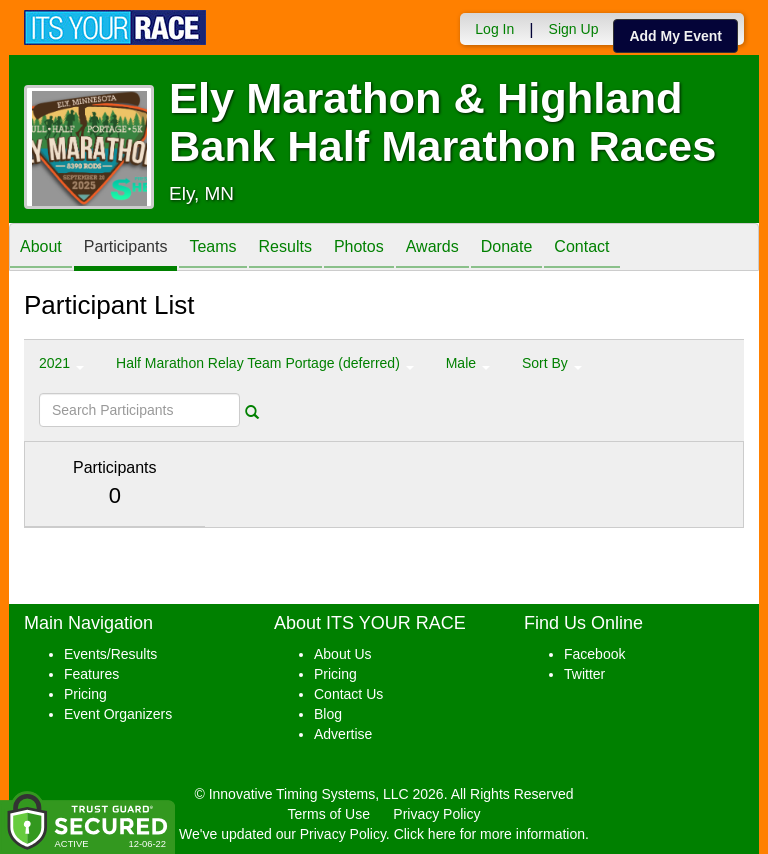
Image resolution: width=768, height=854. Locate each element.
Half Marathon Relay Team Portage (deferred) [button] (265, 363)
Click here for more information (489, 834)
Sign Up (574, 29)
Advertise (343, 734)
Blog (328, 714)
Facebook (594, 654)
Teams (212, 248)
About (41, 248)
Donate (507, 248)
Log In (494, 29)
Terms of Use (329, 814)
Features (91, 674)
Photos (359, 248)
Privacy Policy (436, 814)
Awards (432, 248)
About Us (343, 654)
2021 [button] (61, 363)
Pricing (85, 694)
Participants (126, 248)
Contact (581, 248)
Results (285, 248)
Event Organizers (118, 714)
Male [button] (468, 363)
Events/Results (110, 654)
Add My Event (675, 36)
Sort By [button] (552, 363)
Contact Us (348, 694)
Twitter (584, 674)
